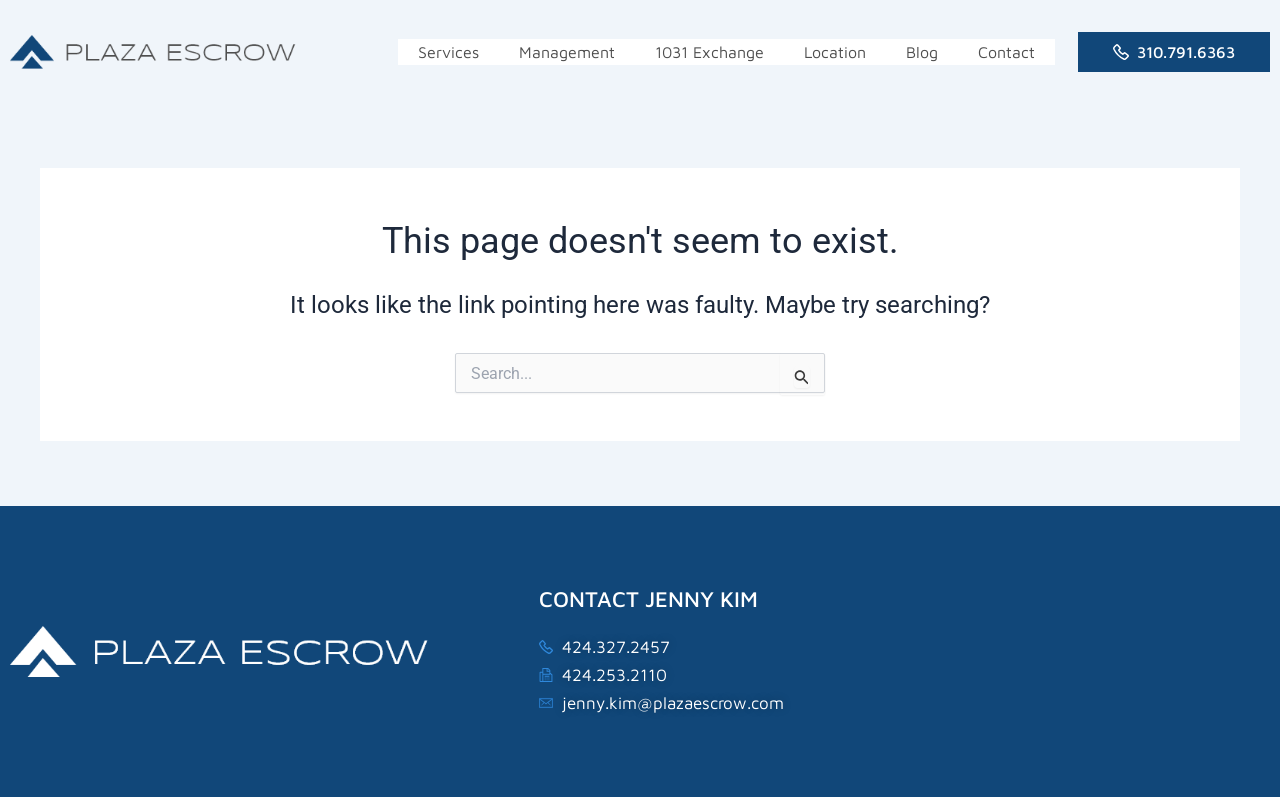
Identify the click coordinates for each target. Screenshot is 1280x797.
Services (448, 52)
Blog (922, 52)
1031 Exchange (709, 52)
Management (567, 52)
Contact (1006, 52)
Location (835, 52)
